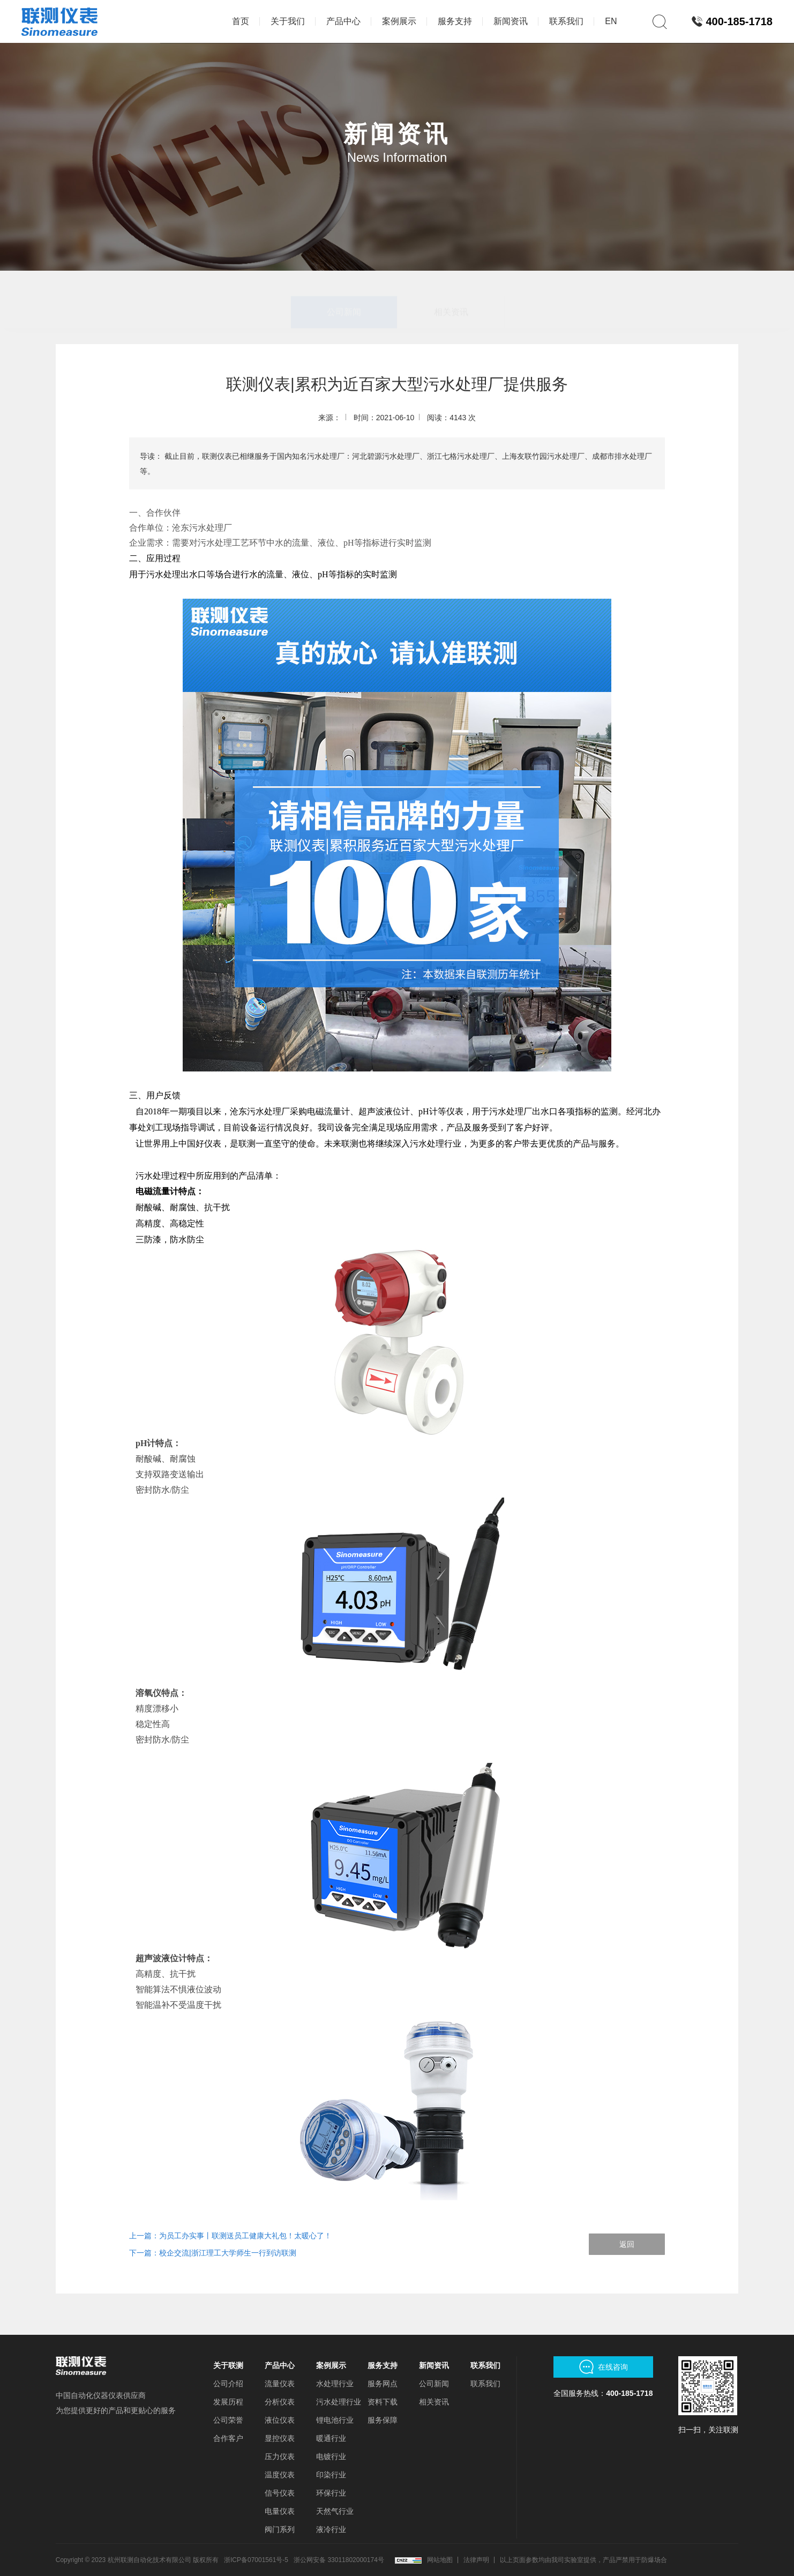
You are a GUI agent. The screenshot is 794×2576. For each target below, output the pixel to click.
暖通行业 (331, 2438)
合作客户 (228, 2438)
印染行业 (331, 2474)
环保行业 (331, 2493)
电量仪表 (280, 2511)
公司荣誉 (228, 2420)
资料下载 (383, 2402)
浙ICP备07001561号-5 (256, 2560)
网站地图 (440, 2560)
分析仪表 (280, 2402)
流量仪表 (280, 2383)
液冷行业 (331, 2529)
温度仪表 (280, 2474)
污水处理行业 (338, 2402)
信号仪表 (280, 2493)
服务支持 (383, 2365)
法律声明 (476, 2560)
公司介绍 (228, 2383)
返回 (626, 2244)
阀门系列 (280, 2529)
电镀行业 (331, 2456)
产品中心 (280, 2365)
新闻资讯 (434, 2365)
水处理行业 (335, 2383)
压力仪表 (280, 2456)
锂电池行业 (335, 2420)
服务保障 (383, 2420)
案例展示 (331, 2365)
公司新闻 (344, 286)
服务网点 (383, 2383)
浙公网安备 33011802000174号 (339, 2560)
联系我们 (485, 2365)
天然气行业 (335, 2511)
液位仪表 (280, 2420)
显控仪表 (280, 2438)
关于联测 (228, 2365)
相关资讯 (451, 286)
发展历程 (228, 2402)
